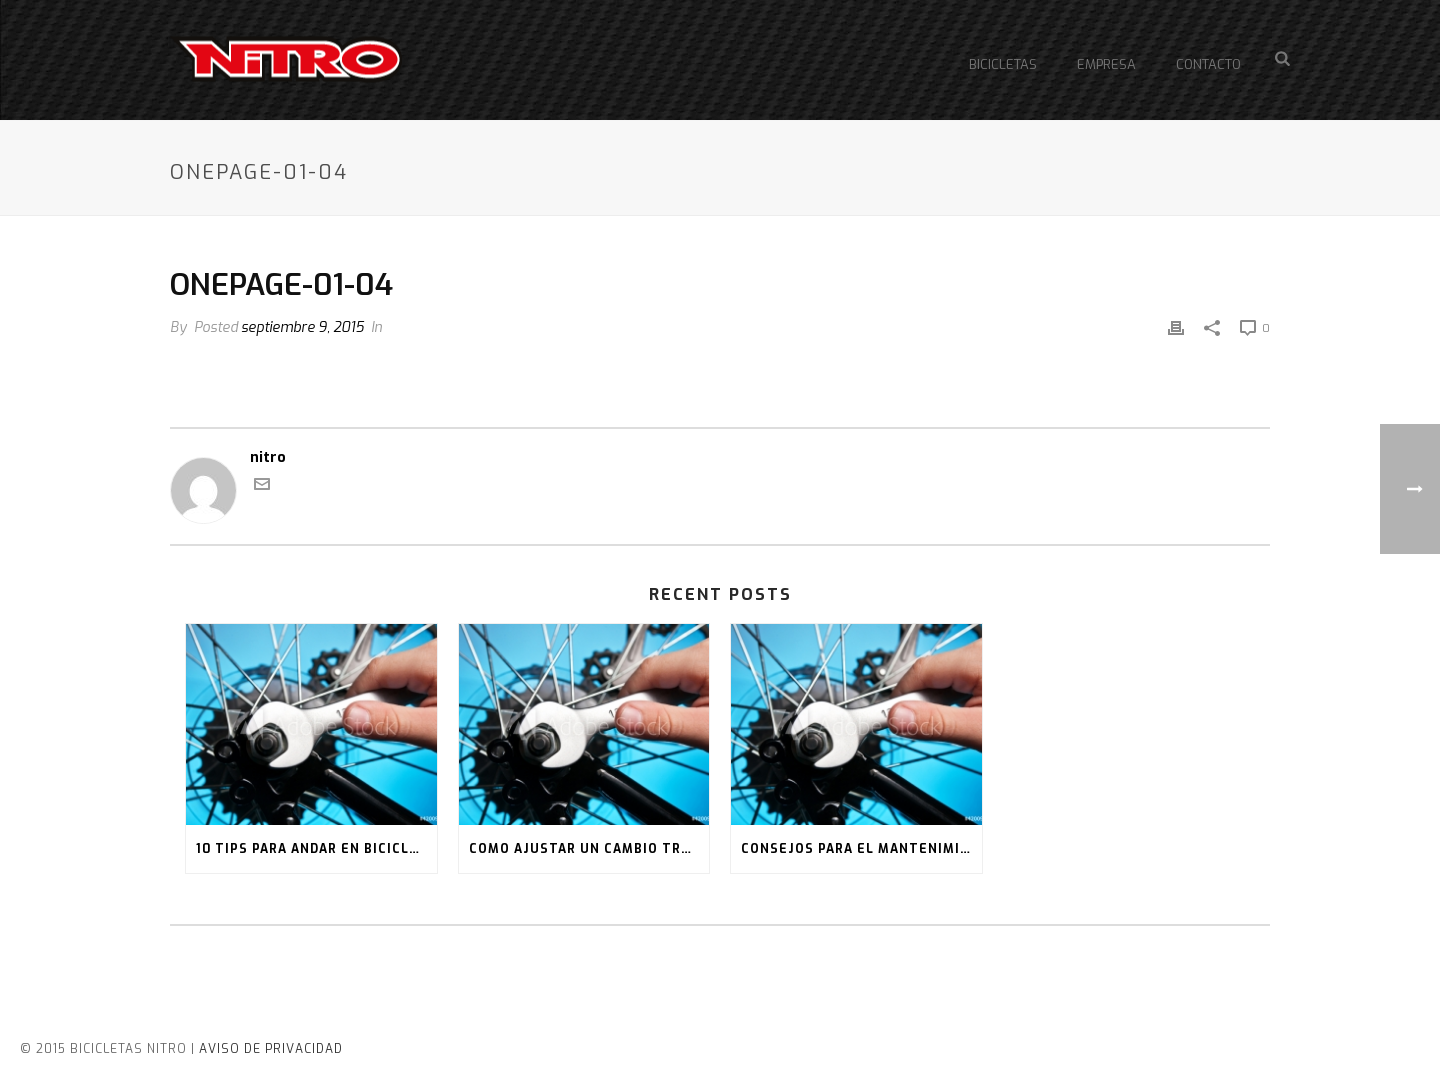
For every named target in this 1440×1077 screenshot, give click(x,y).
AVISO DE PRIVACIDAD (271, 1049)
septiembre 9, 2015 (302, 327)
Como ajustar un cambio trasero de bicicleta (589, 849)
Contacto (1208, 64)
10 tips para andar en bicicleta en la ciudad (316, 849)
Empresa (1106, 64)
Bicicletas (1003, 64)
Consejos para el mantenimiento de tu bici (861, 849)
